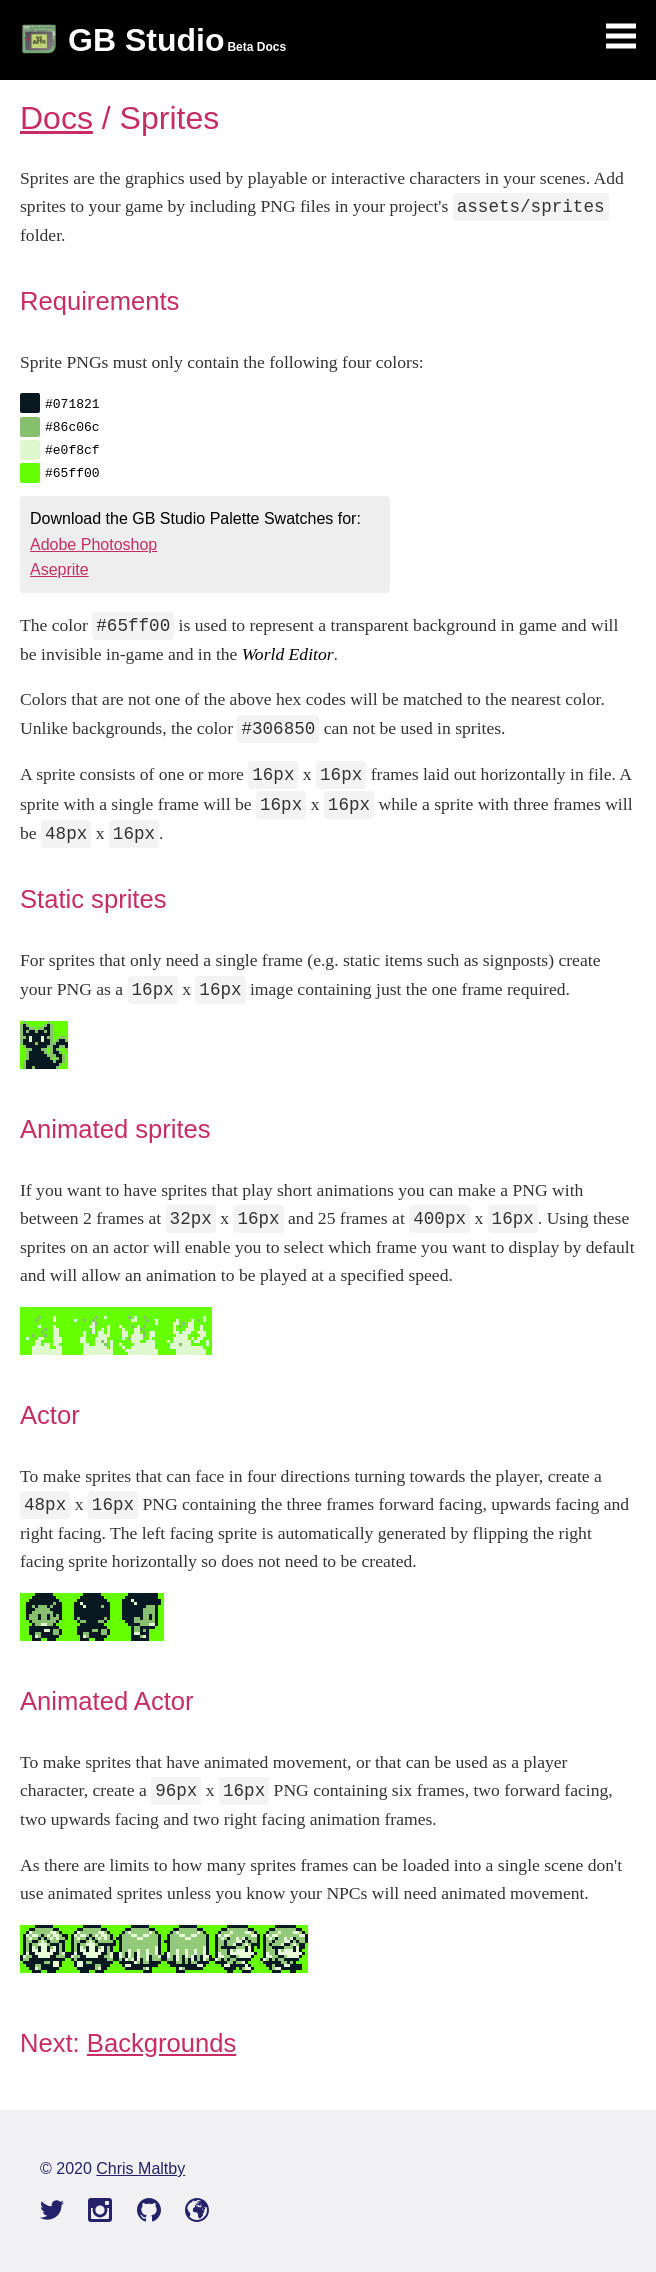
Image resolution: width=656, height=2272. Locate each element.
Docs (56, 118)
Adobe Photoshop (93, 544)
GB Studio (146, 40)
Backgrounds (161, 2043)
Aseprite (59, 569)
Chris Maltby (140, 2168)
